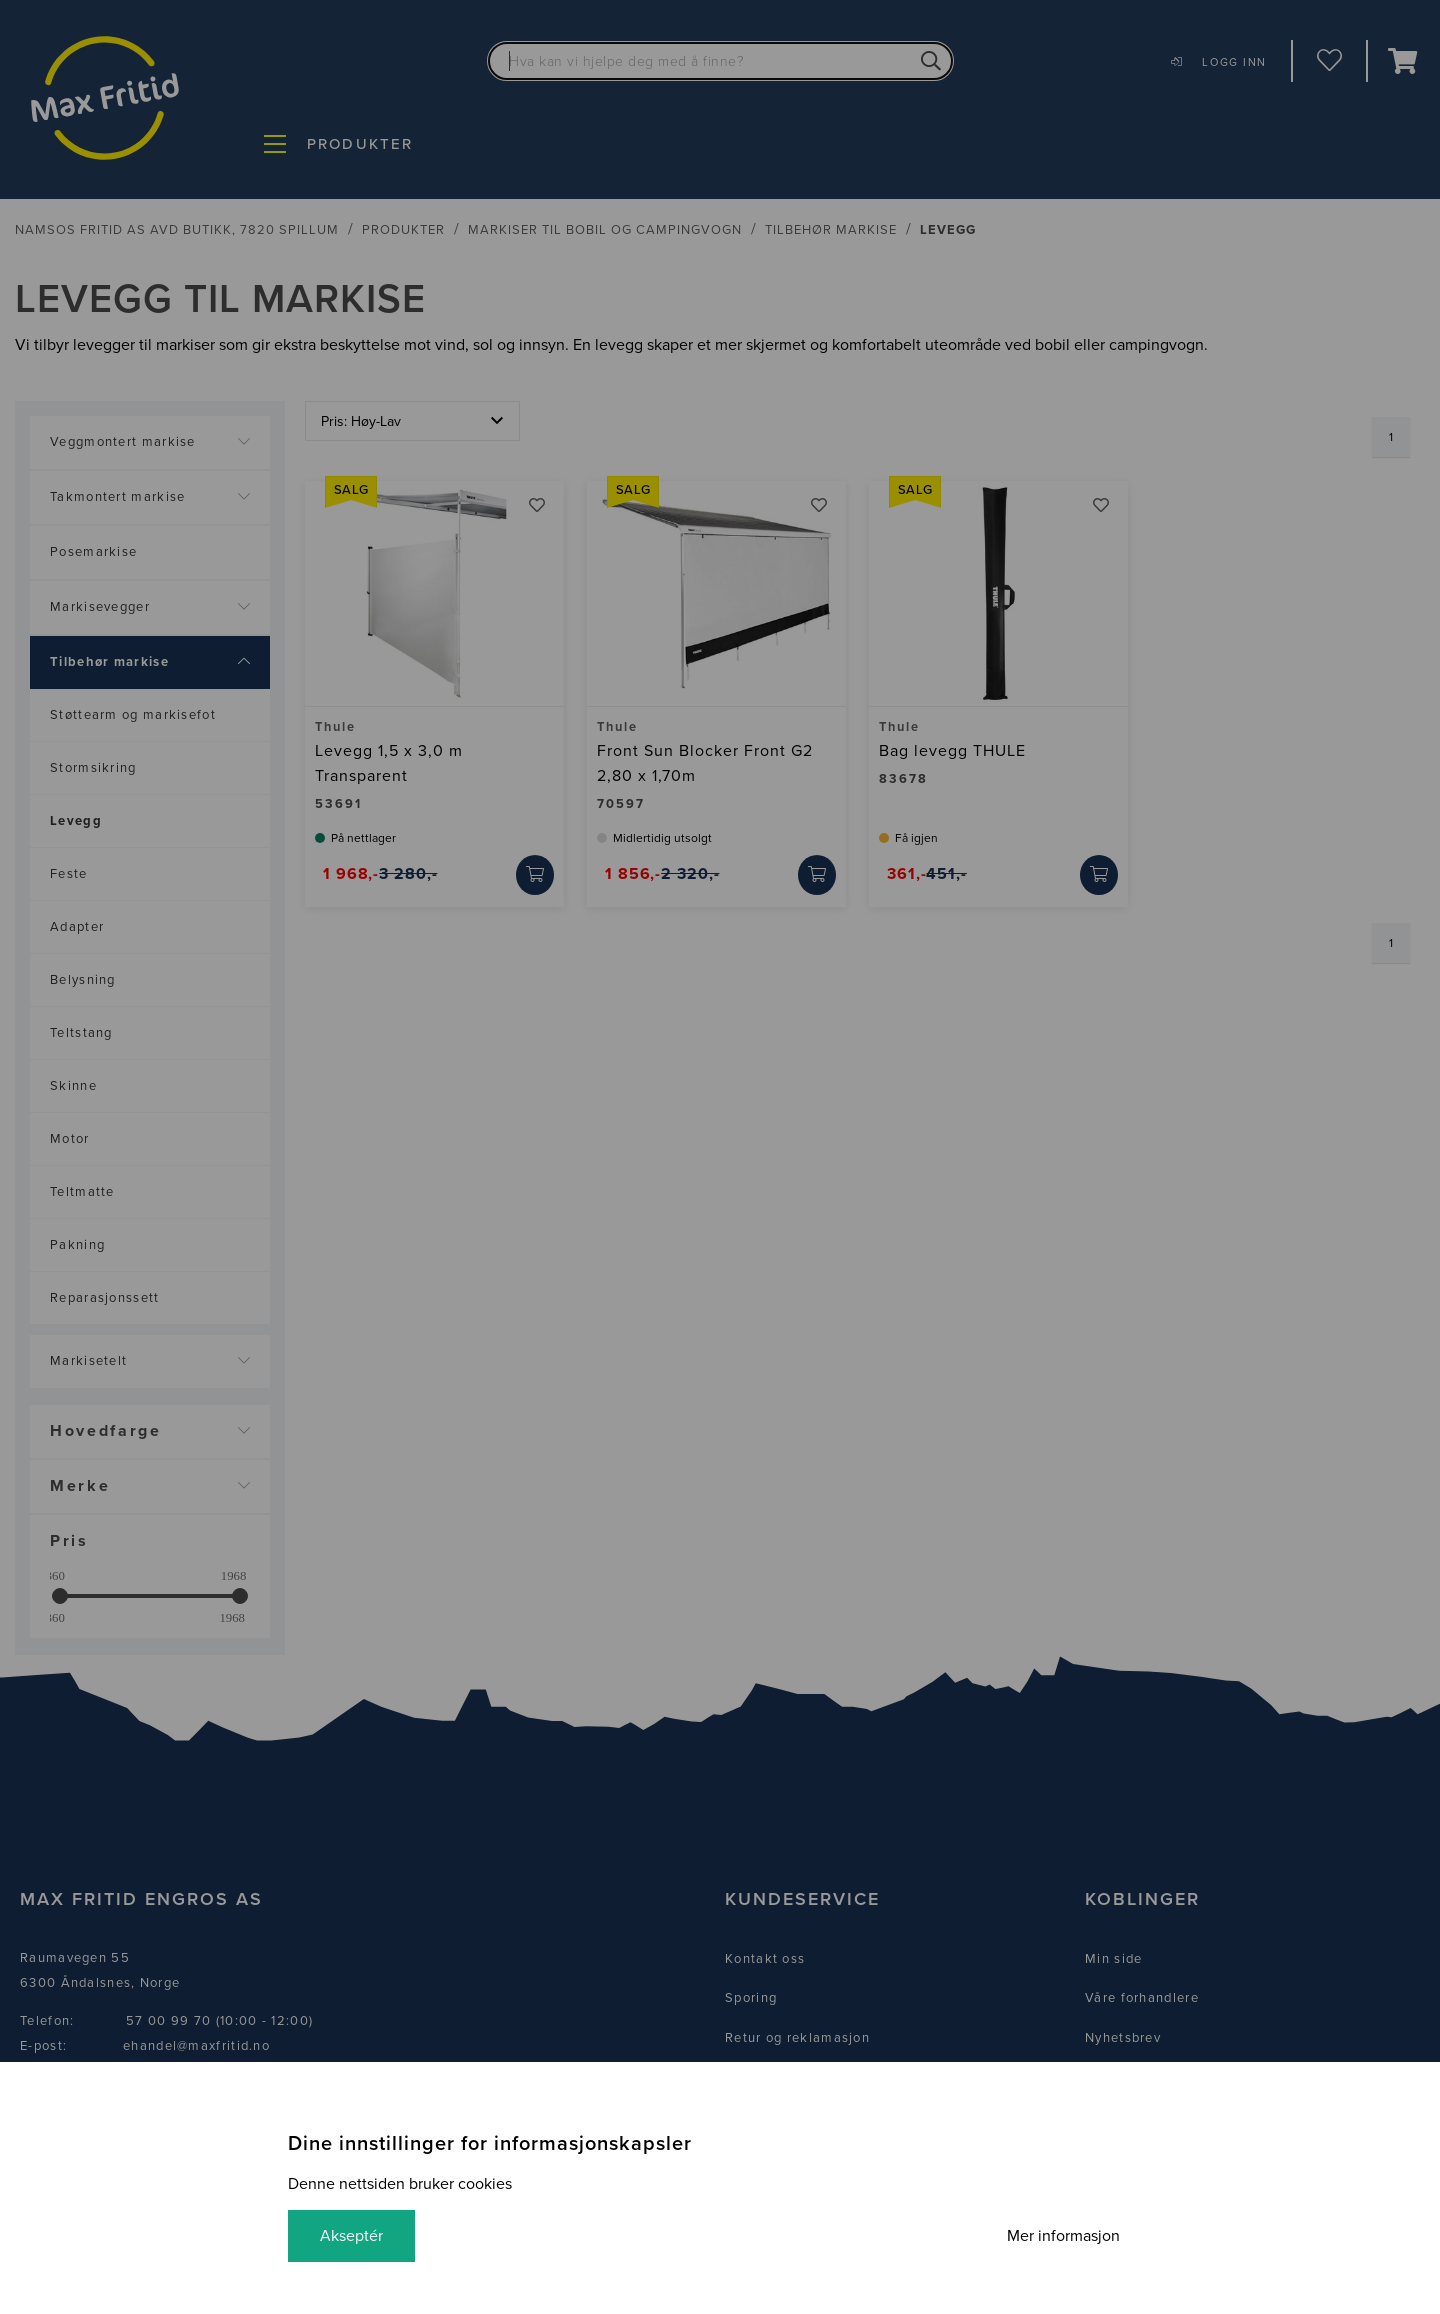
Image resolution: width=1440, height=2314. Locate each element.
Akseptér (351, 2236)
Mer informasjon (1063, 2236)
